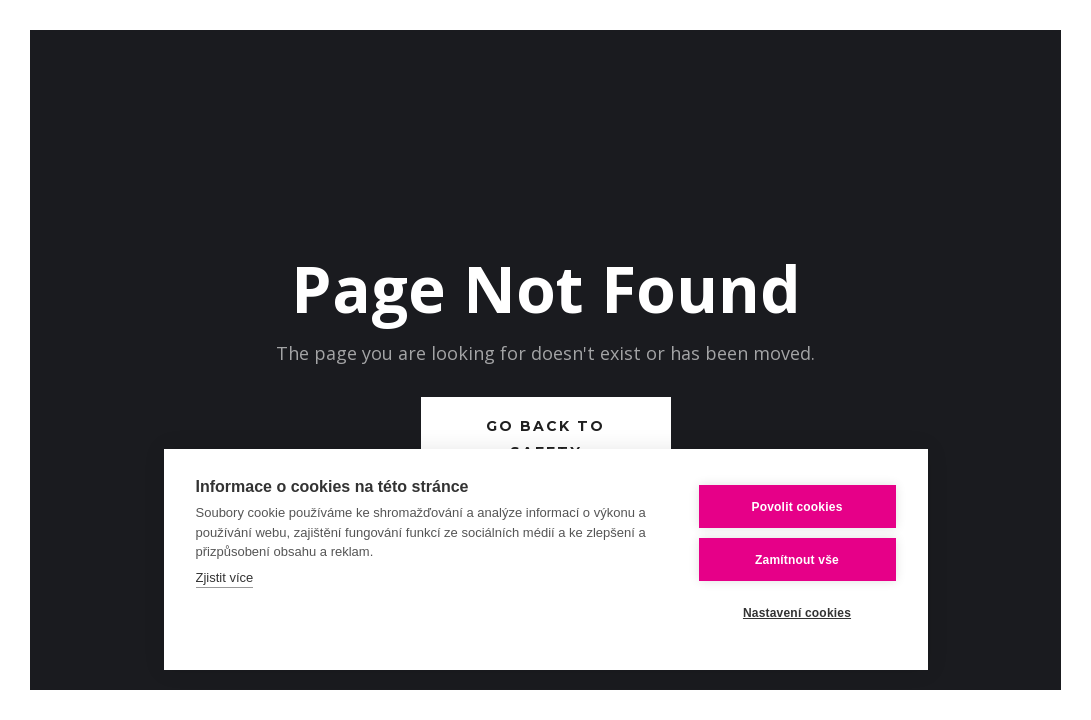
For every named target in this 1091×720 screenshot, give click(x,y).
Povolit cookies (796, 507)
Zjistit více (225, 577)
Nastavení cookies (797, 613)
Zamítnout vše (797, 560)
